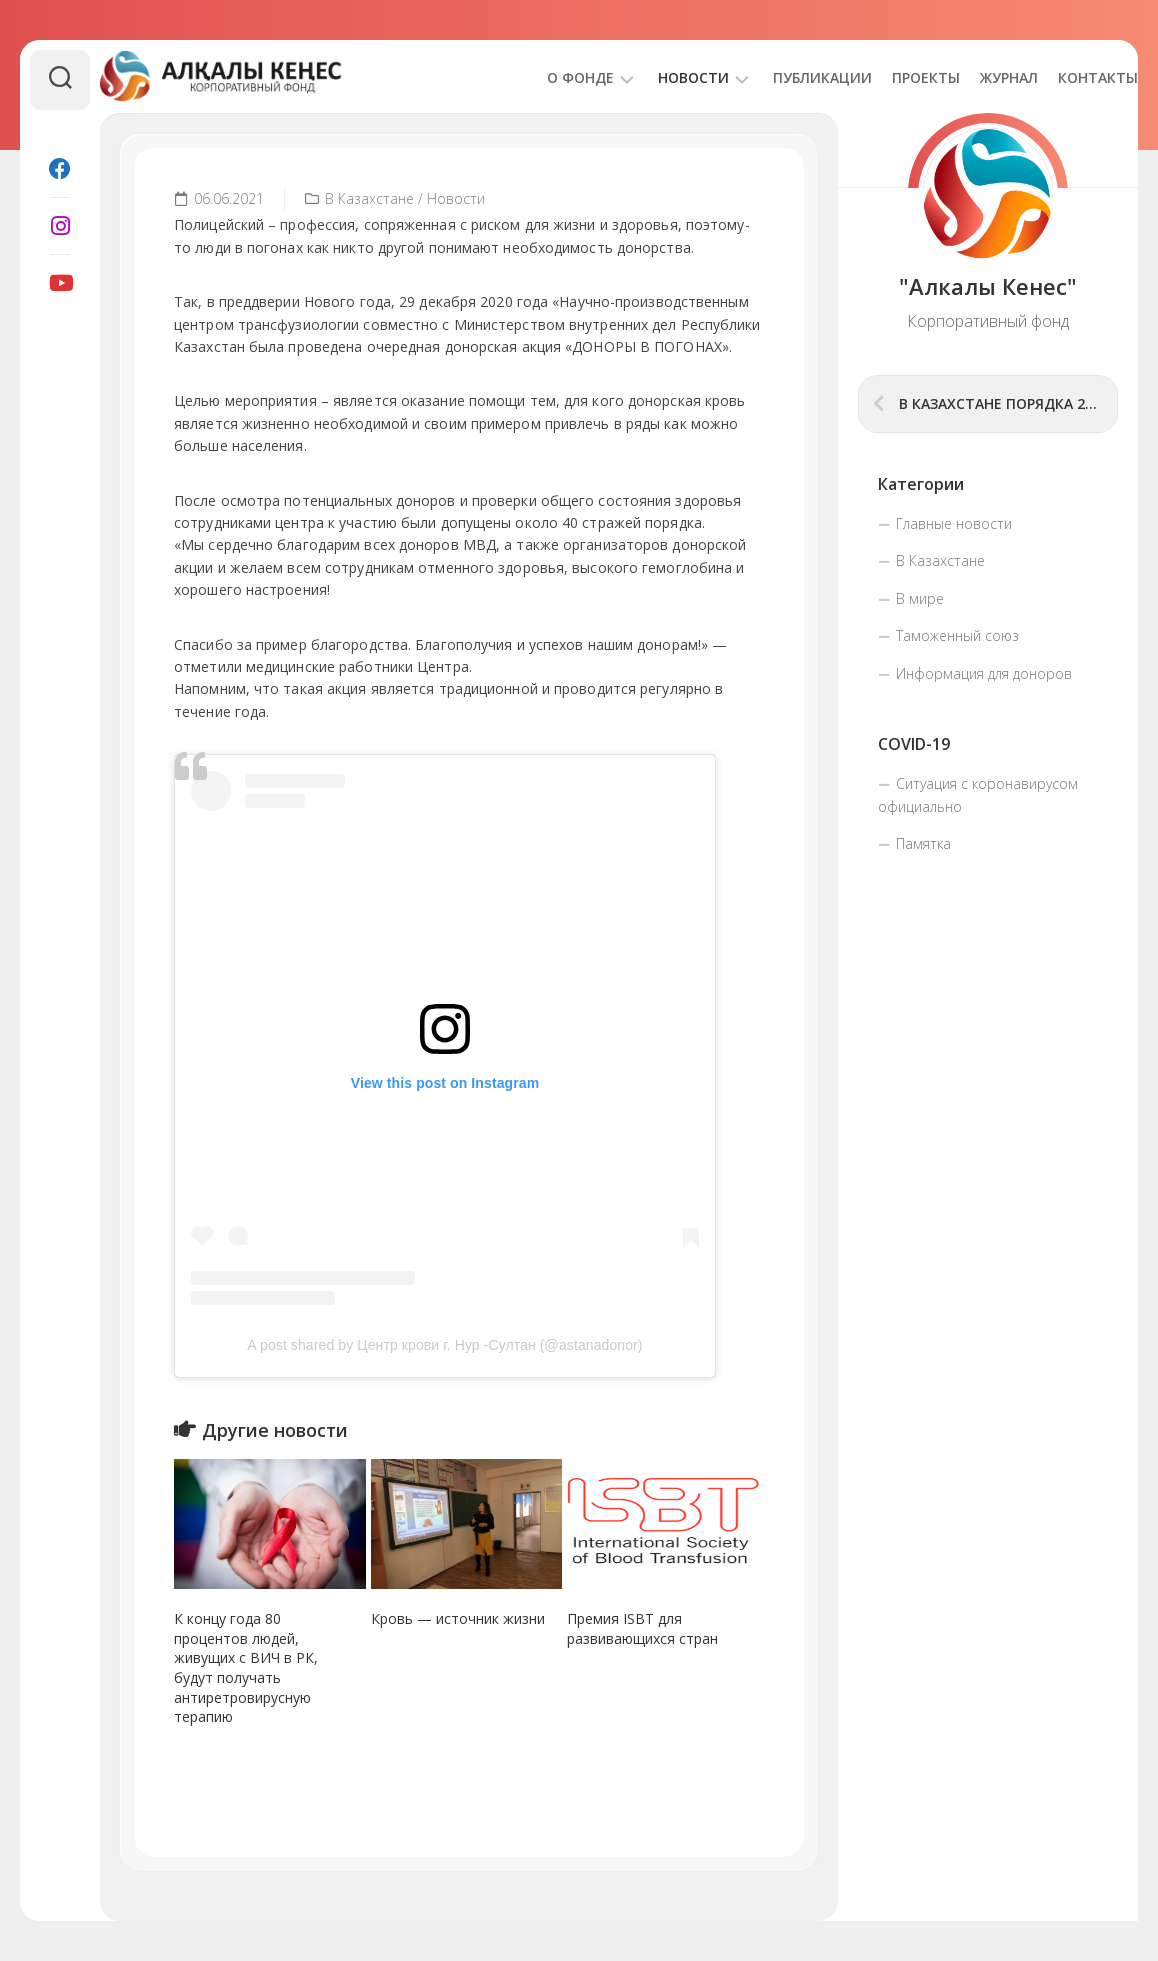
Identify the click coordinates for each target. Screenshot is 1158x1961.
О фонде (540, 77)
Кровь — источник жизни (458, 1618)
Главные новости (954, 523)
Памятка (923, 843)
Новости (653, 77)
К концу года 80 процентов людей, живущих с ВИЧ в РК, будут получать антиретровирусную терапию (246, 1667)
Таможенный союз (957, 635)
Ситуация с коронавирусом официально (978, 795)
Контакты (1058, 77)
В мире (920, 598)
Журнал (969, 77)
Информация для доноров (984, 673)
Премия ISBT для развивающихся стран (642, 1628)
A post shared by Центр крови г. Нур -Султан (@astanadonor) (444, 1345)
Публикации (782, 77)
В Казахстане (369, 198)
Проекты (886, 77)
